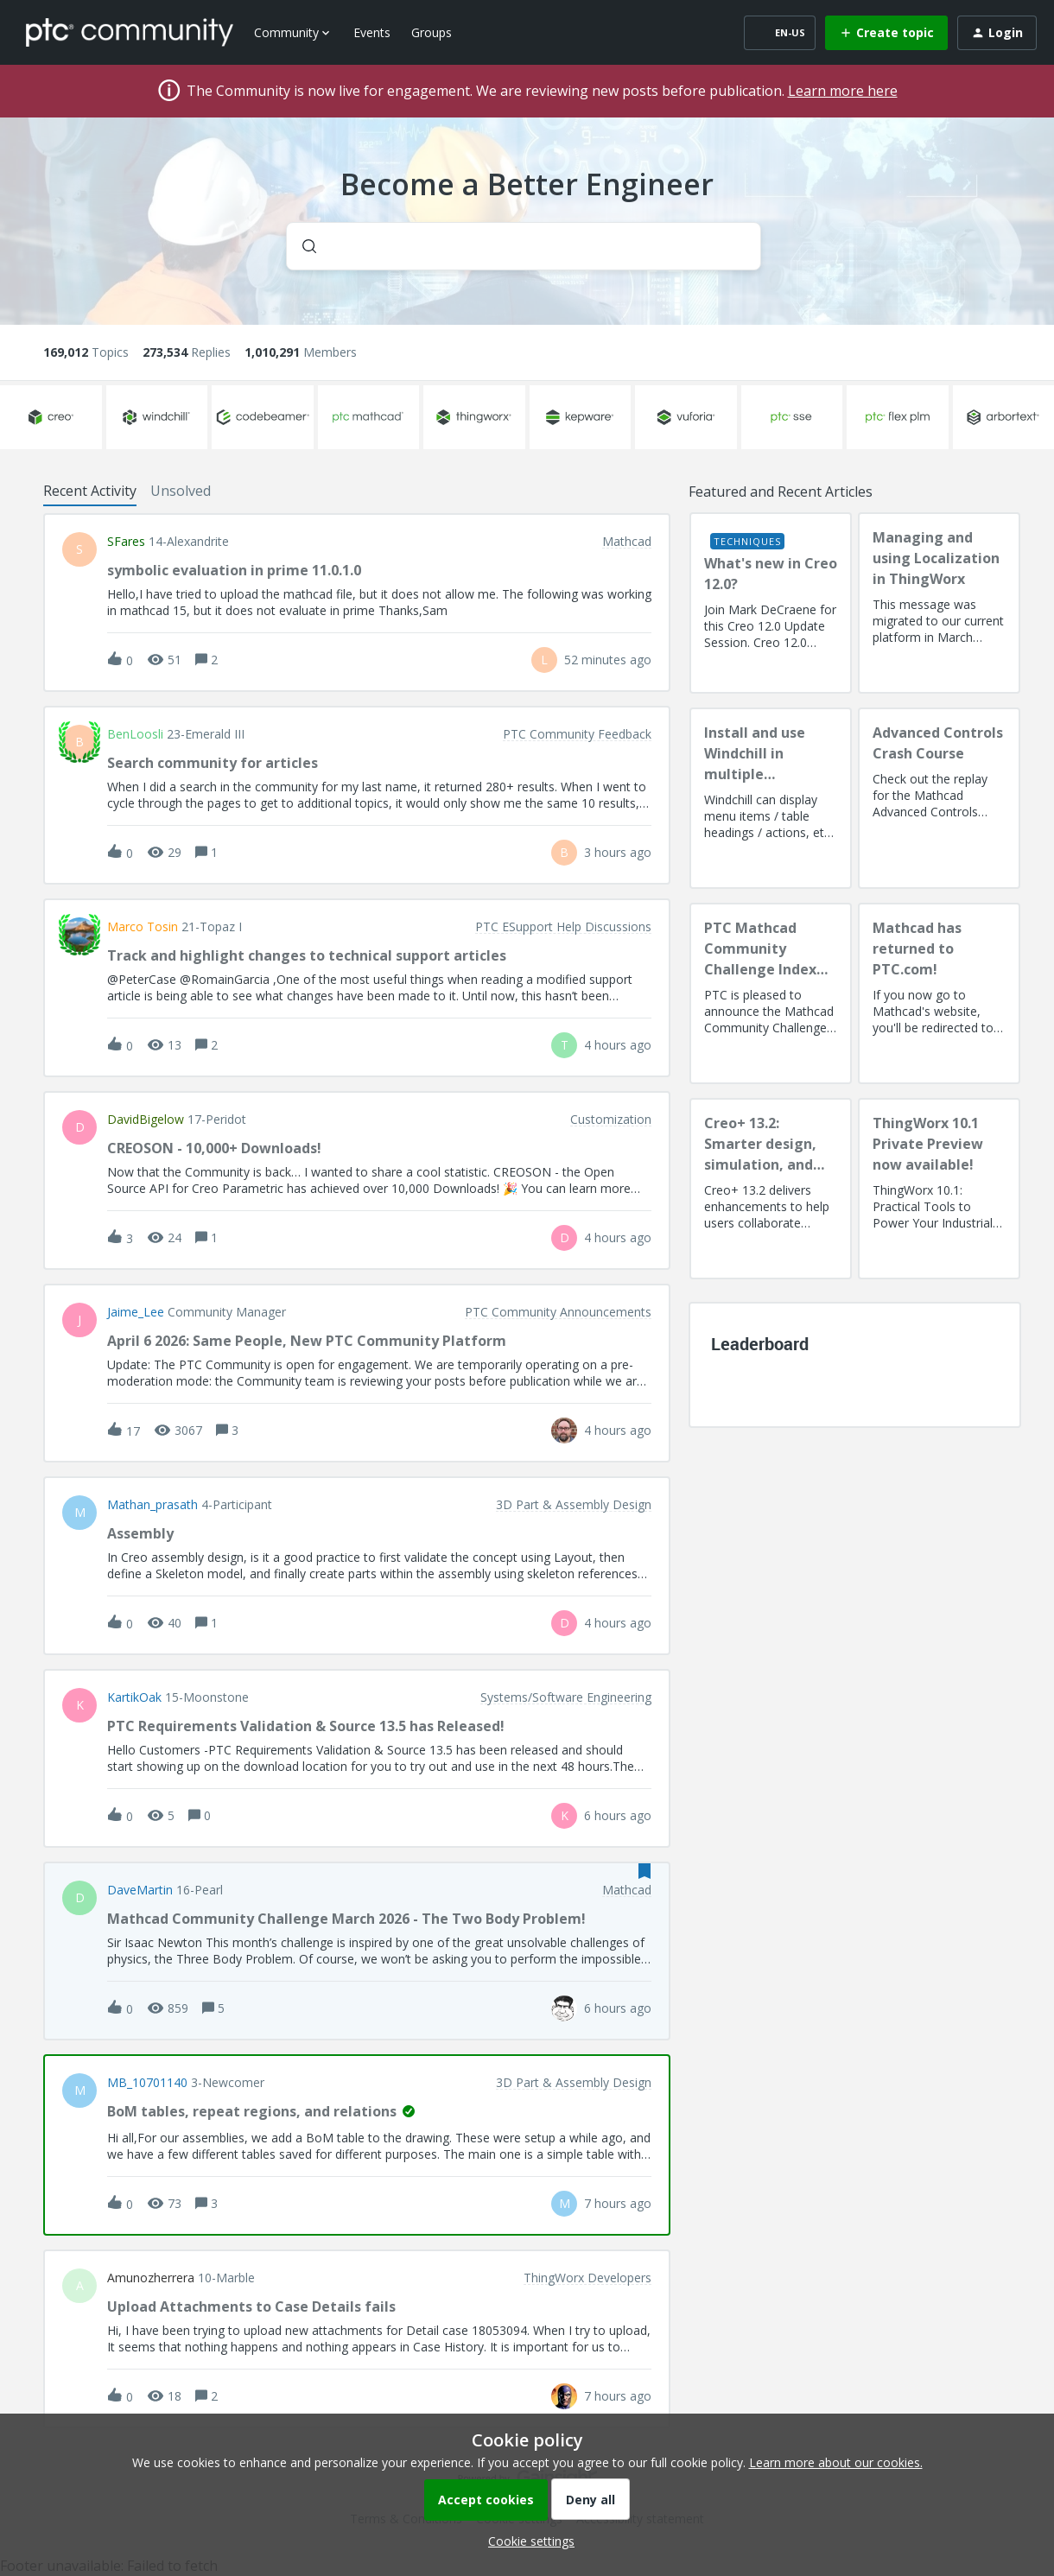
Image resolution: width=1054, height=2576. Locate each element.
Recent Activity (90, 490)
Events (371, 32)
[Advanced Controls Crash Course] (939, 798)
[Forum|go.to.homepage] (129, 32)
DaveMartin (140, 1890)
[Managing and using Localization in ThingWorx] (939, 603)
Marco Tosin (142, 927)
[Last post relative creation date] (607, 659)
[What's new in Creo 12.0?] (770, 603)
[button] (527, 2541)
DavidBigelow (145, 1120)
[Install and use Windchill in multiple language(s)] (770, 798)
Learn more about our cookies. (836, 2462)
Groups (431, 32)
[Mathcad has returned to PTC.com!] (939, 993)
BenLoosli (135, 734)
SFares (126, 542)
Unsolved (180, 490)
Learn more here (843, 90)
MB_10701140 (147, 2083)
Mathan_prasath (152, 1505)
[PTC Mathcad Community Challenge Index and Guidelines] (770, 993)
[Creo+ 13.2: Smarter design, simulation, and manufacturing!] (770, 1188)
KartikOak (134, 1697)
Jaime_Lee (135, 1312)
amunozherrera (150, 2278)
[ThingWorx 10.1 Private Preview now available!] (939, 1188)
